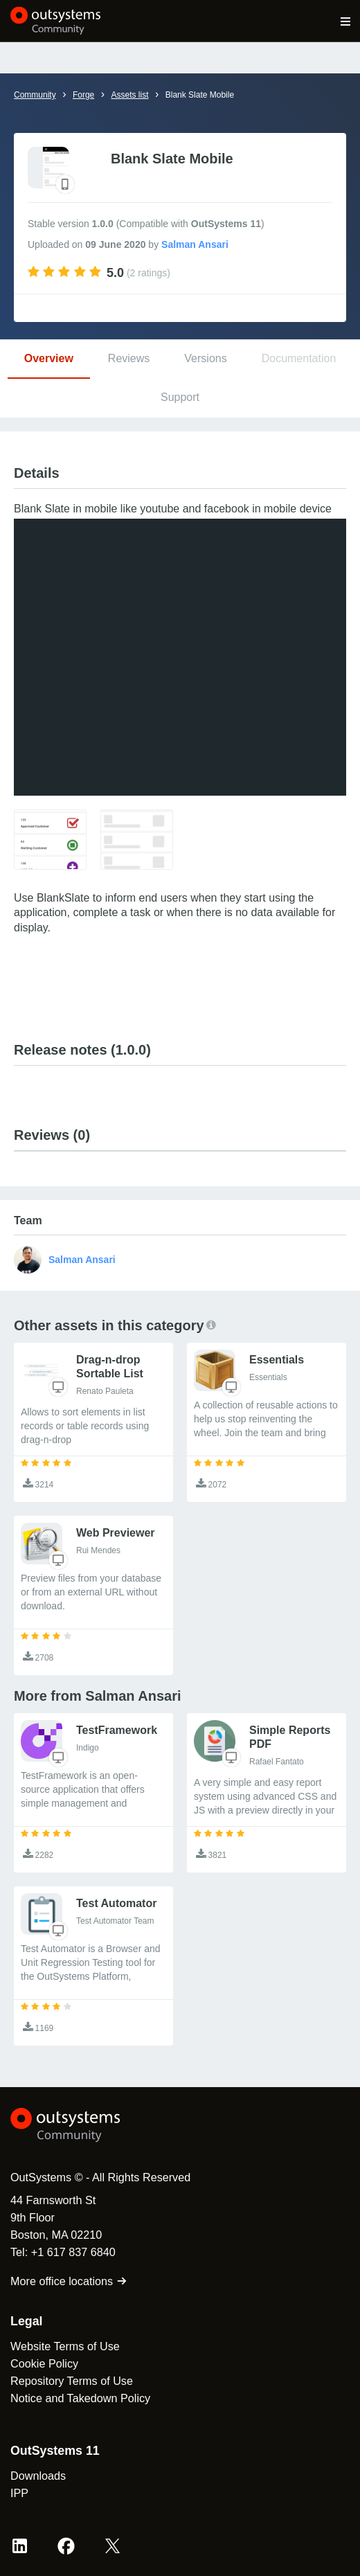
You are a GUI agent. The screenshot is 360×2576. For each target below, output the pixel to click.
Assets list (129, 95)
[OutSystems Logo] (86, 2125)
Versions (205, 358)
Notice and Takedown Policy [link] (80, 2398)
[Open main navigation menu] (346, 21)
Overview (48, 358)
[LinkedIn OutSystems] (19, 2546)
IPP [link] (19, 2493)
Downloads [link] (38, 2475)
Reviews (129, 358)
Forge (83, 95)
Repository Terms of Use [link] (71, 2380)
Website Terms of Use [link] (65, 2346)
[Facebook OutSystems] (66, 2546)
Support (180, 397)
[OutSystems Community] (55, 21)
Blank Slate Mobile (199, 95)
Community (35, 95)
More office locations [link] (68, 2281)
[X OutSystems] (112, 2546)
